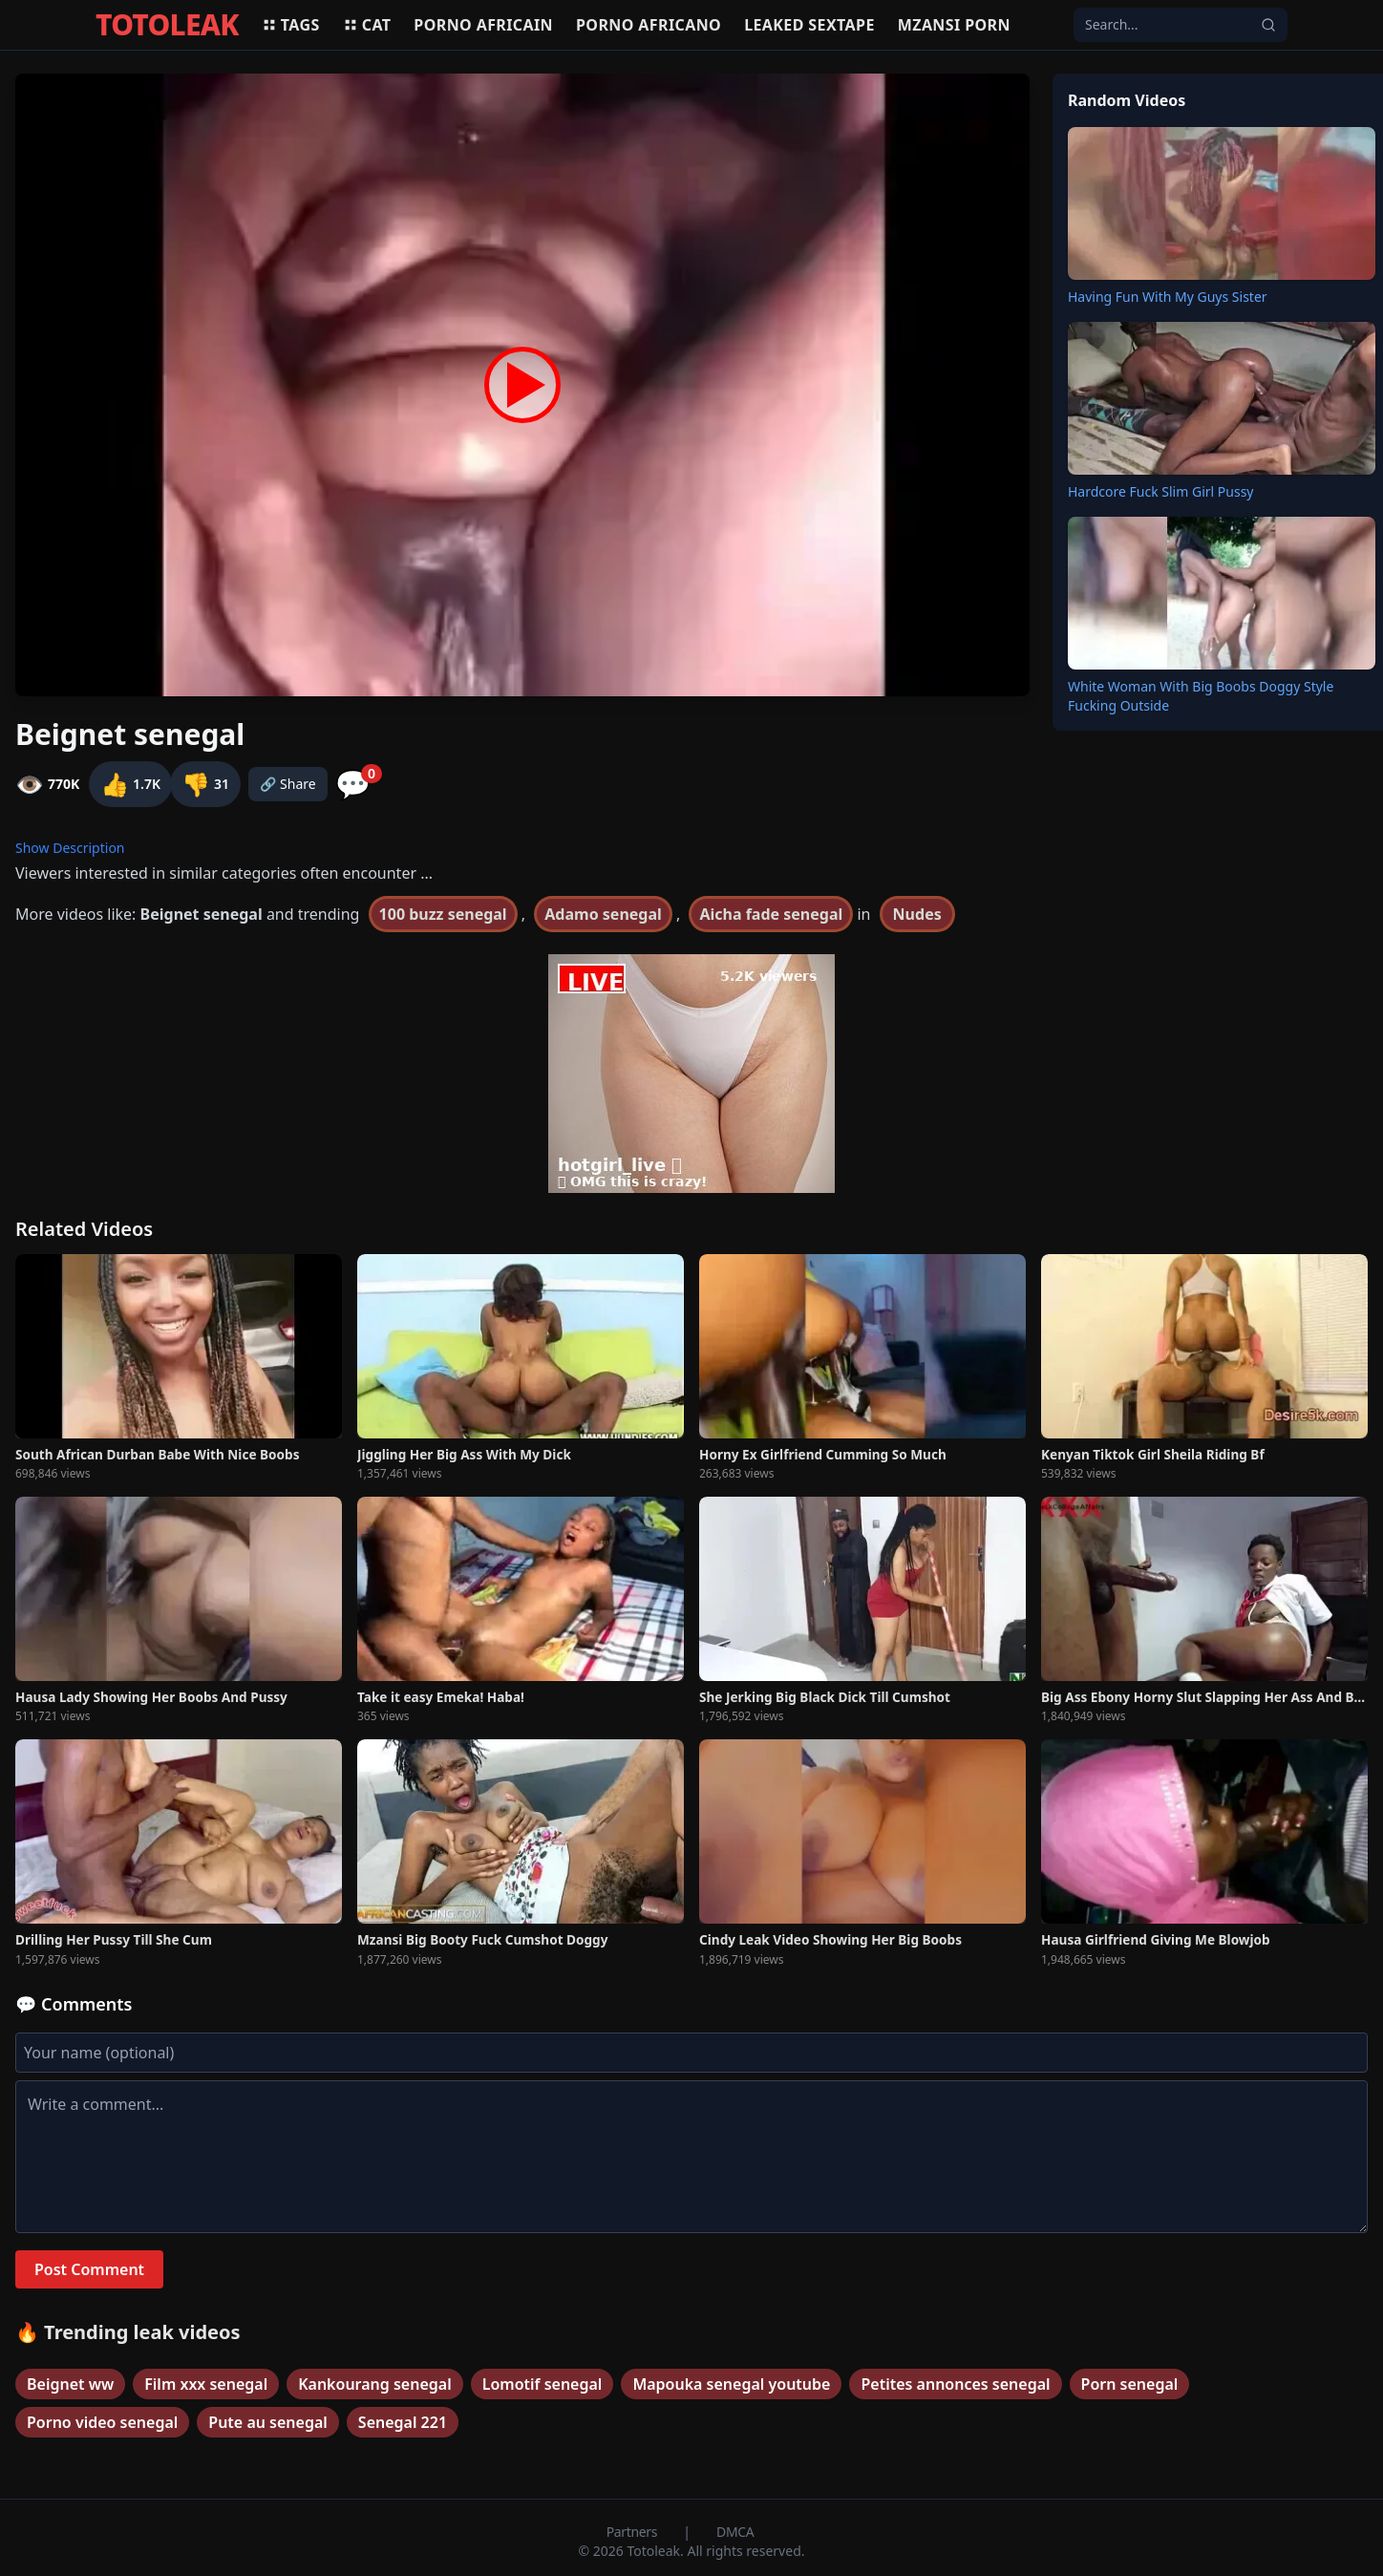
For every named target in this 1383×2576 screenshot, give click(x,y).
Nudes (917, 914)
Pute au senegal (268, 2422)
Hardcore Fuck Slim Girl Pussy (1160, 491)
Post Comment (89, 2269)
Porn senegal (1130, 2384)
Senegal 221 (402, 2422)
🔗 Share (288, 784)
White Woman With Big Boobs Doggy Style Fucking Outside (1200, 695)
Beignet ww (70, 2384)
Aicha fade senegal (770, 914)
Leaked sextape (809, 24)
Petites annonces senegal (955, 2384)
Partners (633, 2532)
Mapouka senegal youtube (731, 2384)
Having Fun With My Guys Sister (1167, 296)
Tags (291, 24)
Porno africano (648, 24)
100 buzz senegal (443, 914)
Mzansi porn (954, 24)
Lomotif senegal (542, 2384)
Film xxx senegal (205, 2384)
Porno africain (483, 24)
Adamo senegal (603, 914)
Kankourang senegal (375, 2384)
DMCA (735, 2532)
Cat (367, 24)
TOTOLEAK (167, 25)
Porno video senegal (102, 2422)
